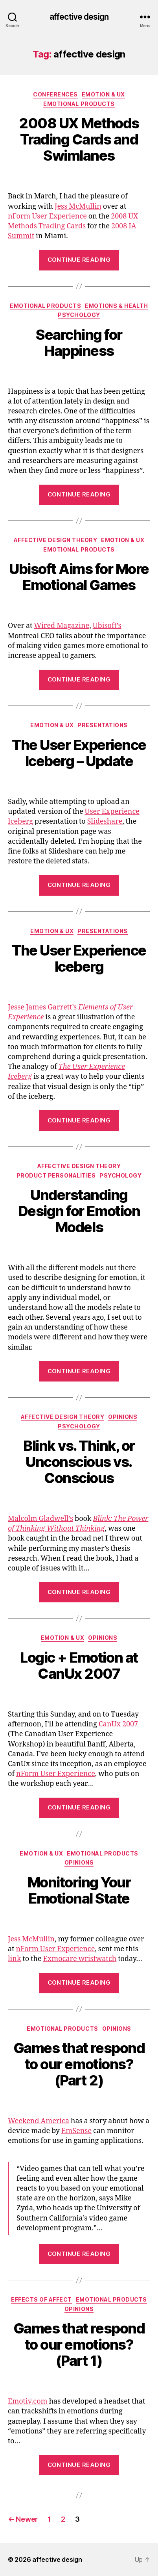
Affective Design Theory (55, 540)
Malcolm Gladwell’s (40, 1518)
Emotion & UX (103, 94)
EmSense (76, 2130)
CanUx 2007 (118, 1724)
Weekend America (38, 2121)
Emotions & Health (116, 305)
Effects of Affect (41, 2299)
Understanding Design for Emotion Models (79, 1211)
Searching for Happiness (79, 342)
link (14, 1958)
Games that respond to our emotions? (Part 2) (79, 2064)
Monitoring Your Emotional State (79, 1890)
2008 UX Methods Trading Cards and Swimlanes (79, 139)
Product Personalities (56, 1175)
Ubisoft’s (107, 625)
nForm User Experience (47, 216)
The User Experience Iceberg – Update (79, 753)
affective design (79, 17)
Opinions (122, 1416)
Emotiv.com (28, 2401)
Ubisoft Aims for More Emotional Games (79, 577)
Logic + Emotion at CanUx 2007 (79, 1665)
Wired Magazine (61, 625)
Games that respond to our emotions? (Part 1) (79, 2344)
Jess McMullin (78, 206)
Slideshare (105, 821)
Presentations (102, 725)
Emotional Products (78, 103)
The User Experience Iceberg (79, 958)
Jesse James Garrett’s (42, 1007)
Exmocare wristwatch (80, 1958)
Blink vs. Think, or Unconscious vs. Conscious (79, 1462)
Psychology (79, 314)
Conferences (55, 94)
